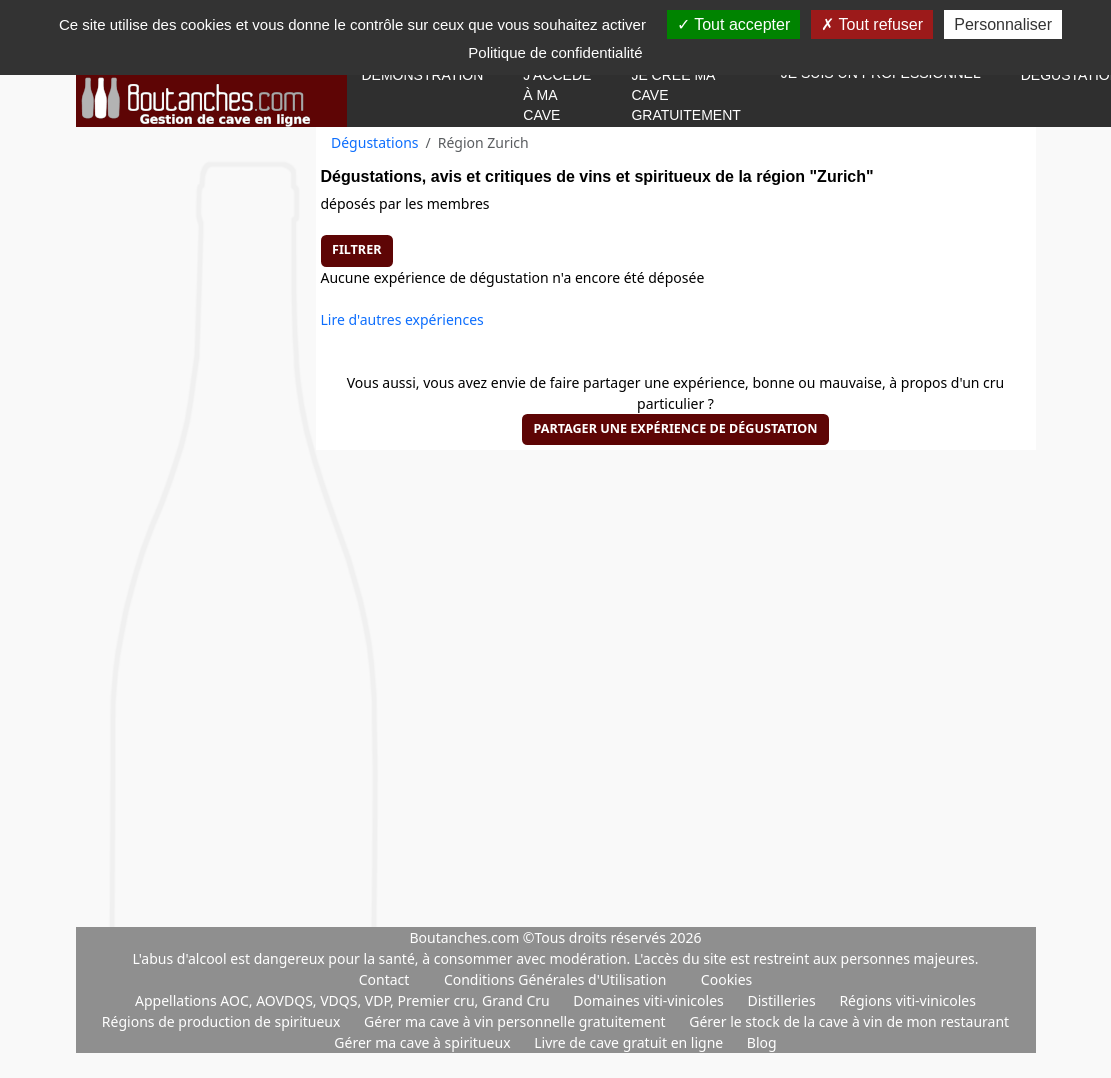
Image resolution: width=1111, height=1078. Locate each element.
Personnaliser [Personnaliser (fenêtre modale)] (1003, 24)
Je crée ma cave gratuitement (685, 95)
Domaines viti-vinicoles (650, 1000)
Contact (384, 979)
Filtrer (356, 249)
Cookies (726, 979)
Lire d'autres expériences (402, 319)
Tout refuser (872, 24)
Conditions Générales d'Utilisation (555, 979)
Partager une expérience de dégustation (675, 428)
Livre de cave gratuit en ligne (630, 1042)
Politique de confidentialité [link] (555, 52)
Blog (762, 1042)
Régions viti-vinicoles (907, 1000)
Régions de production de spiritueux (223, 1021)
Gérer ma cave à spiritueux (424, 1042)
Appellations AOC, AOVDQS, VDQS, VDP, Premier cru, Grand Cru (344, 1000)
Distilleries (783, 1000)
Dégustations (375, 142)
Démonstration (423, 75)
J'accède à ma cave (557, 95)
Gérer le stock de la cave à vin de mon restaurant (849, 1021)
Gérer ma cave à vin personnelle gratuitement (516, 1021)
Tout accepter (733, 24)
